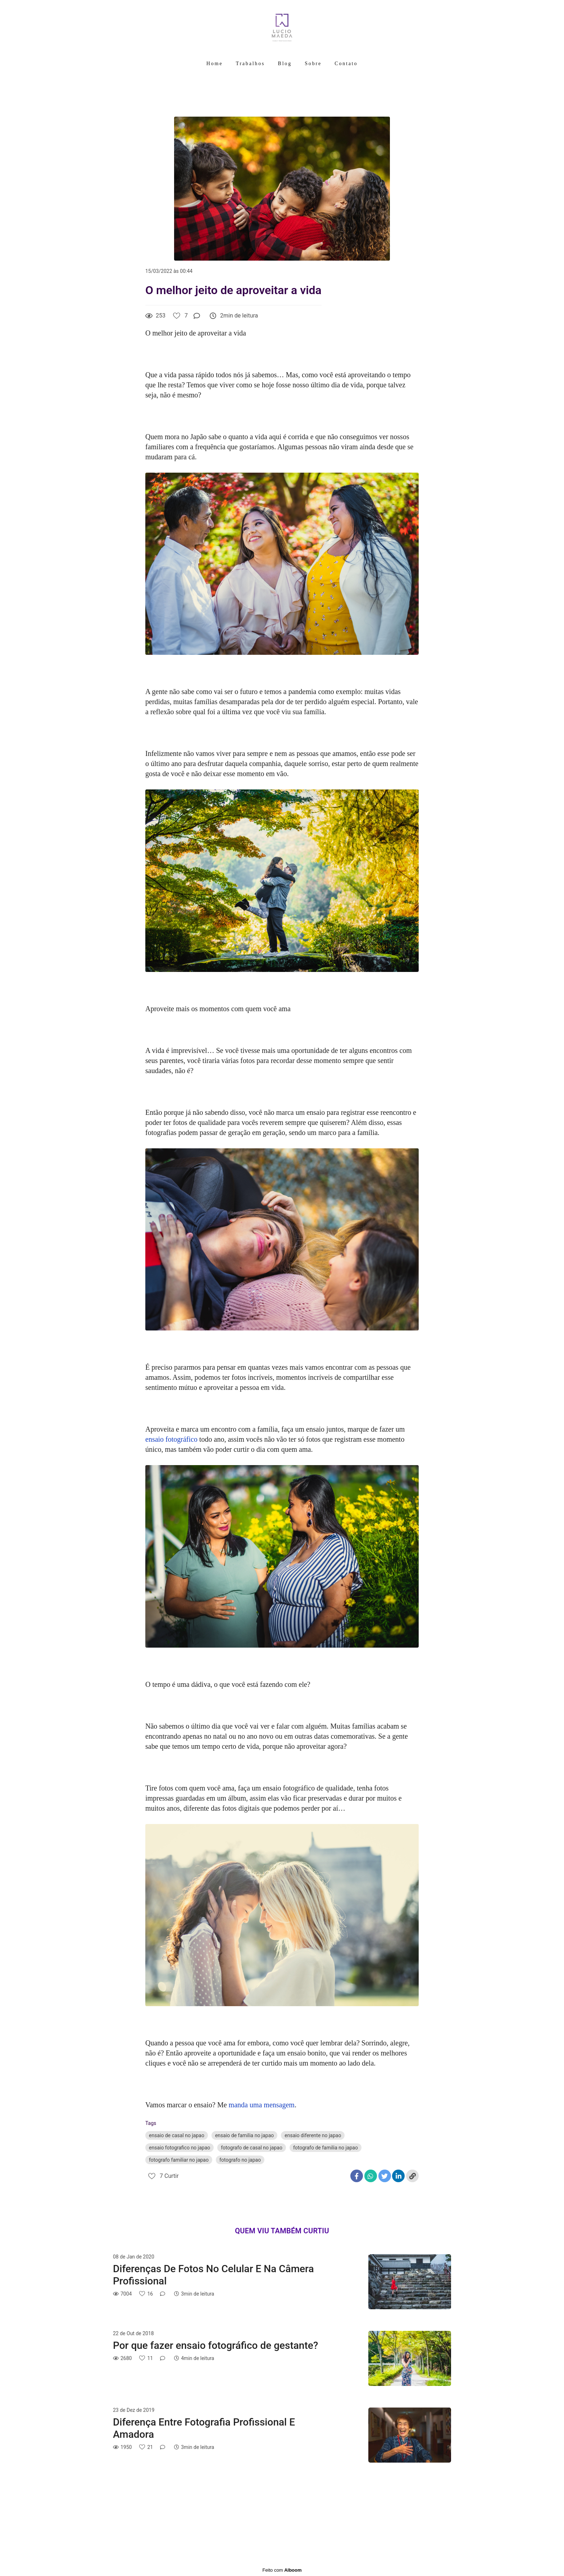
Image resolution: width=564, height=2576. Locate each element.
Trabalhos (250, 63)
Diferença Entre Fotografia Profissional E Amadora (204, 2428)
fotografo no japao (240, 2160)
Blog (285, 63)
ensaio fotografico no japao (179, 2148)
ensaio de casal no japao (176, 2135)
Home (214, 63)
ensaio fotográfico (171, 1439)
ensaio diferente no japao (313, 2135)
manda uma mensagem (262, 2105)
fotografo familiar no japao (179, 2160)
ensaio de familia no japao (244, 2135)
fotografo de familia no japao (325, 2148)
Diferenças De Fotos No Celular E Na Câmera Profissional (213, 2275)
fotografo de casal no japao (251, 2148)
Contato (346, 63)
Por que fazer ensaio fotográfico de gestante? (215, 2345)
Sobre (313, 63)
